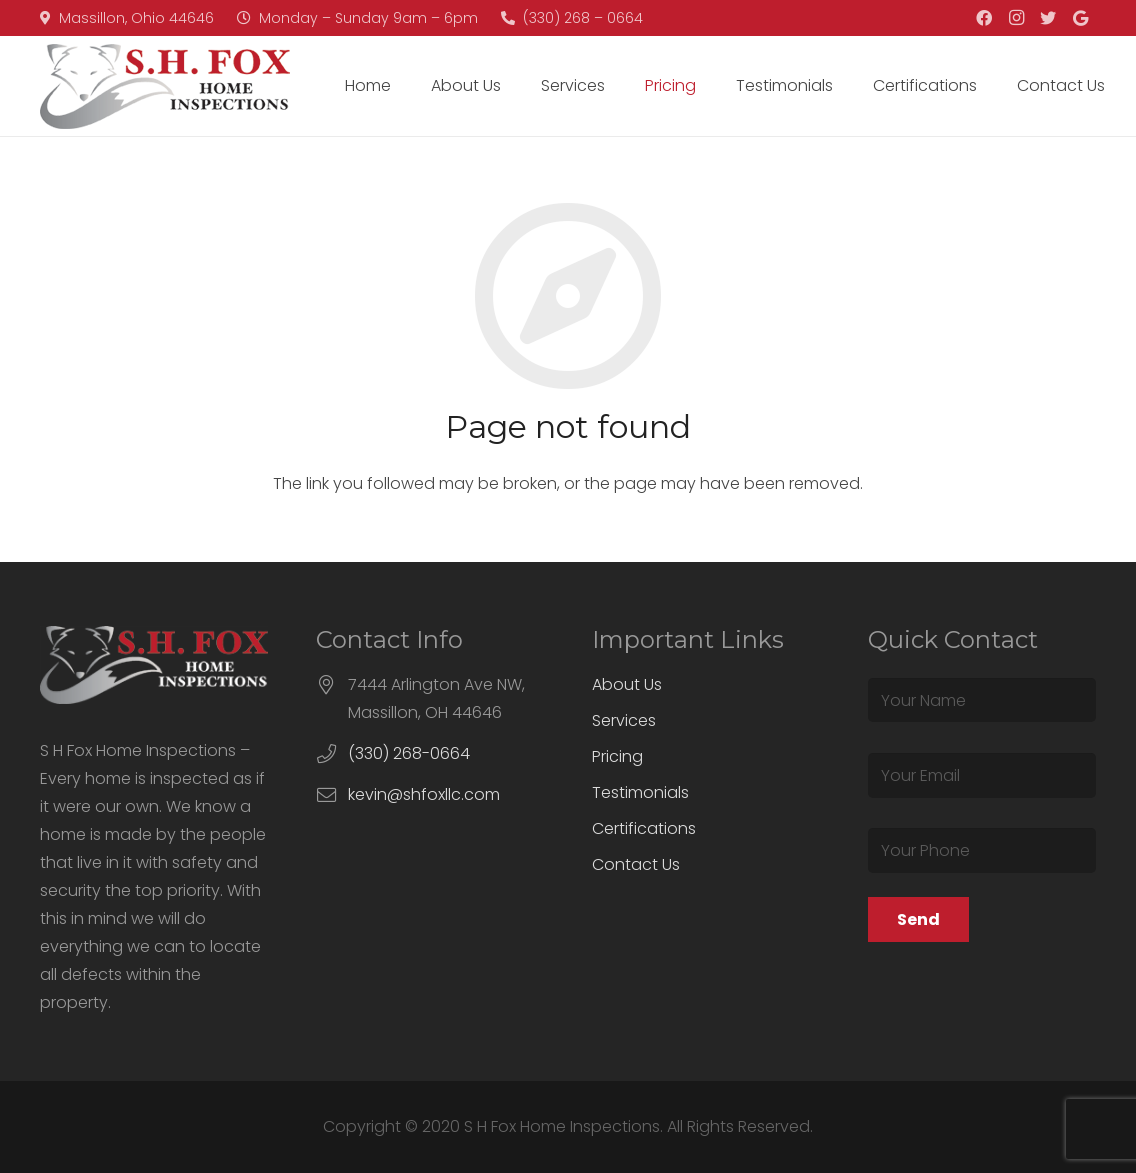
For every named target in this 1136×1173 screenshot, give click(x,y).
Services (624, 720)
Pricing (617, 756)
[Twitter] (1048, 18)
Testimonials (640, 792)
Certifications (644, 828)
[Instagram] (1016, 18)
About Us (627, 684)
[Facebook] (984, 18)
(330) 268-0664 (409, 753)
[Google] (1080, 18)
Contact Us (636, 864)
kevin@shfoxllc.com (424, 794)
